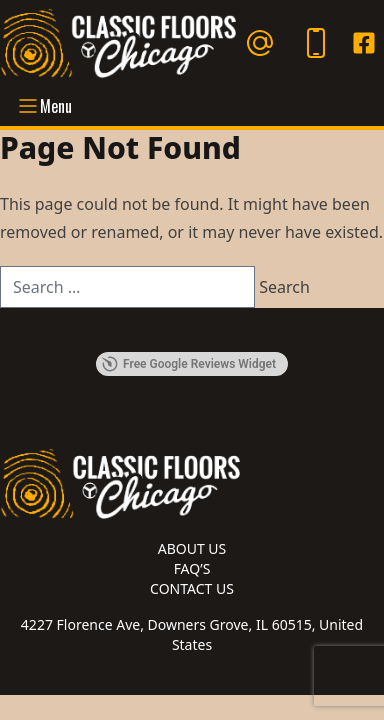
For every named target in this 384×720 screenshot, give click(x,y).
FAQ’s (192, 568)
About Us (192, 548)
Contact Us (192, 588)
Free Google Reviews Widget (189, 364)
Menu (44, 106)
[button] (16, 332)
